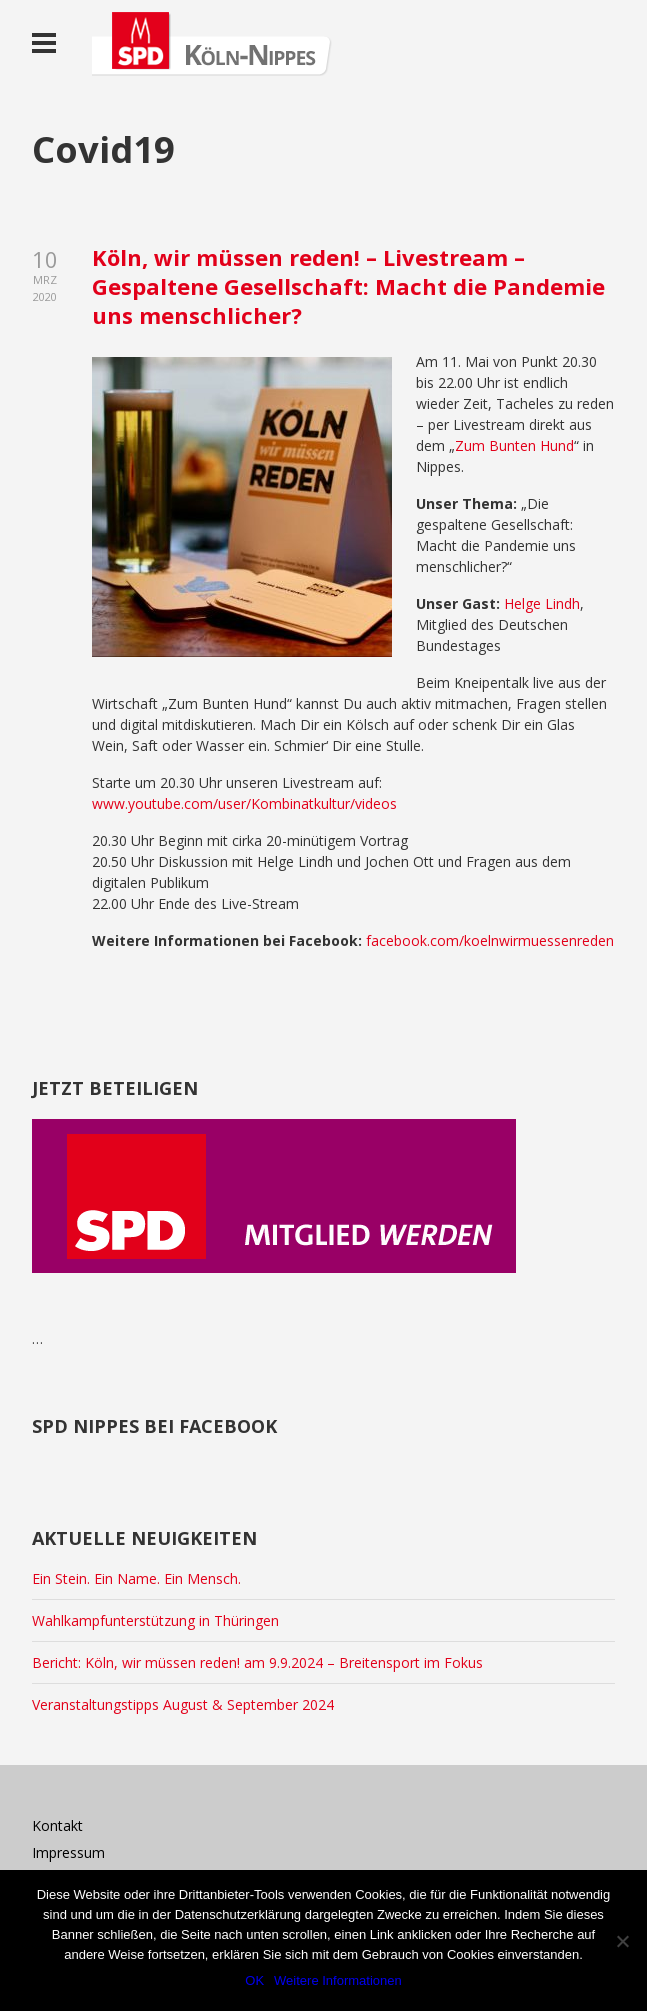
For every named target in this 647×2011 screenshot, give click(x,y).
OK (254, 1980)
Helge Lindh (542, 603)
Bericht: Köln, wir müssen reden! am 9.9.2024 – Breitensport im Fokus (257, 1662)
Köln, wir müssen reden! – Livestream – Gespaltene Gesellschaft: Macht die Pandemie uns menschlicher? (348, 285)
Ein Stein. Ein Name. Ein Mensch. (136, 1578)
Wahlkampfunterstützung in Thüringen (155, 1620)
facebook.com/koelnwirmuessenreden (488, 940)
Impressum (68, 1852)
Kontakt (57, 1825)
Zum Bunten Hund (514, 445)
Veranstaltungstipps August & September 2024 (183, 1704)
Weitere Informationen (338, 1980)
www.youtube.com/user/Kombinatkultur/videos (244, 803)
